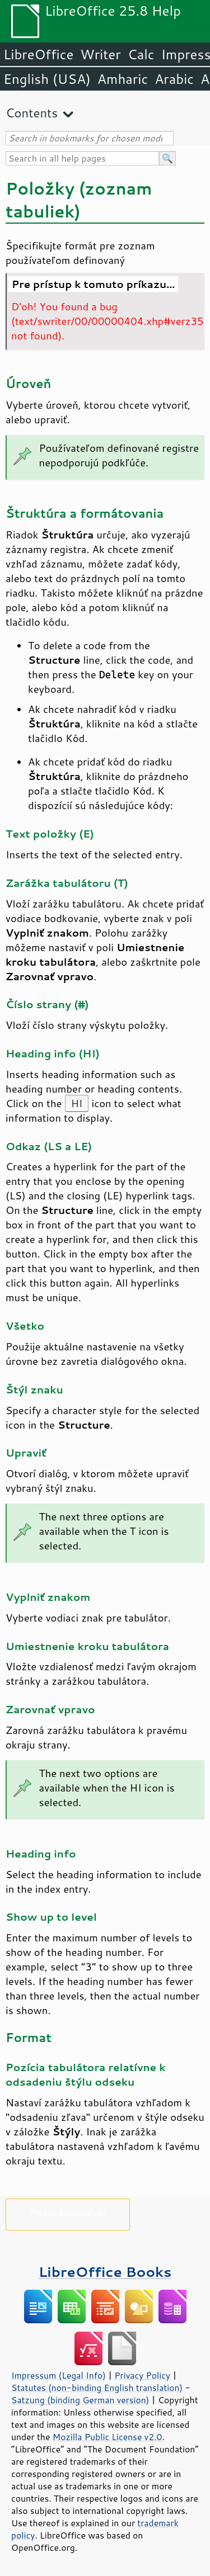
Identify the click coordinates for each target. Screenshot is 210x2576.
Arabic (174, 78)
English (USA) (47, 78)
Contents (32, 112)
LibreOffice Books (105, 2271)
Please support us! (68, 2212)
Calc (141, 54)
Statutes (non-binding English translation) (97, 2387)
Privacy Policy (142, 2375)
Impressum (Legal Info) (58, 2375)
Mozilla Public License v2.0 (107, 2437)
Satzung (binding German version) (80, 2400)
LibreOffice (38, 54)
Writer (100, 54)
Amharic (122, 78)
